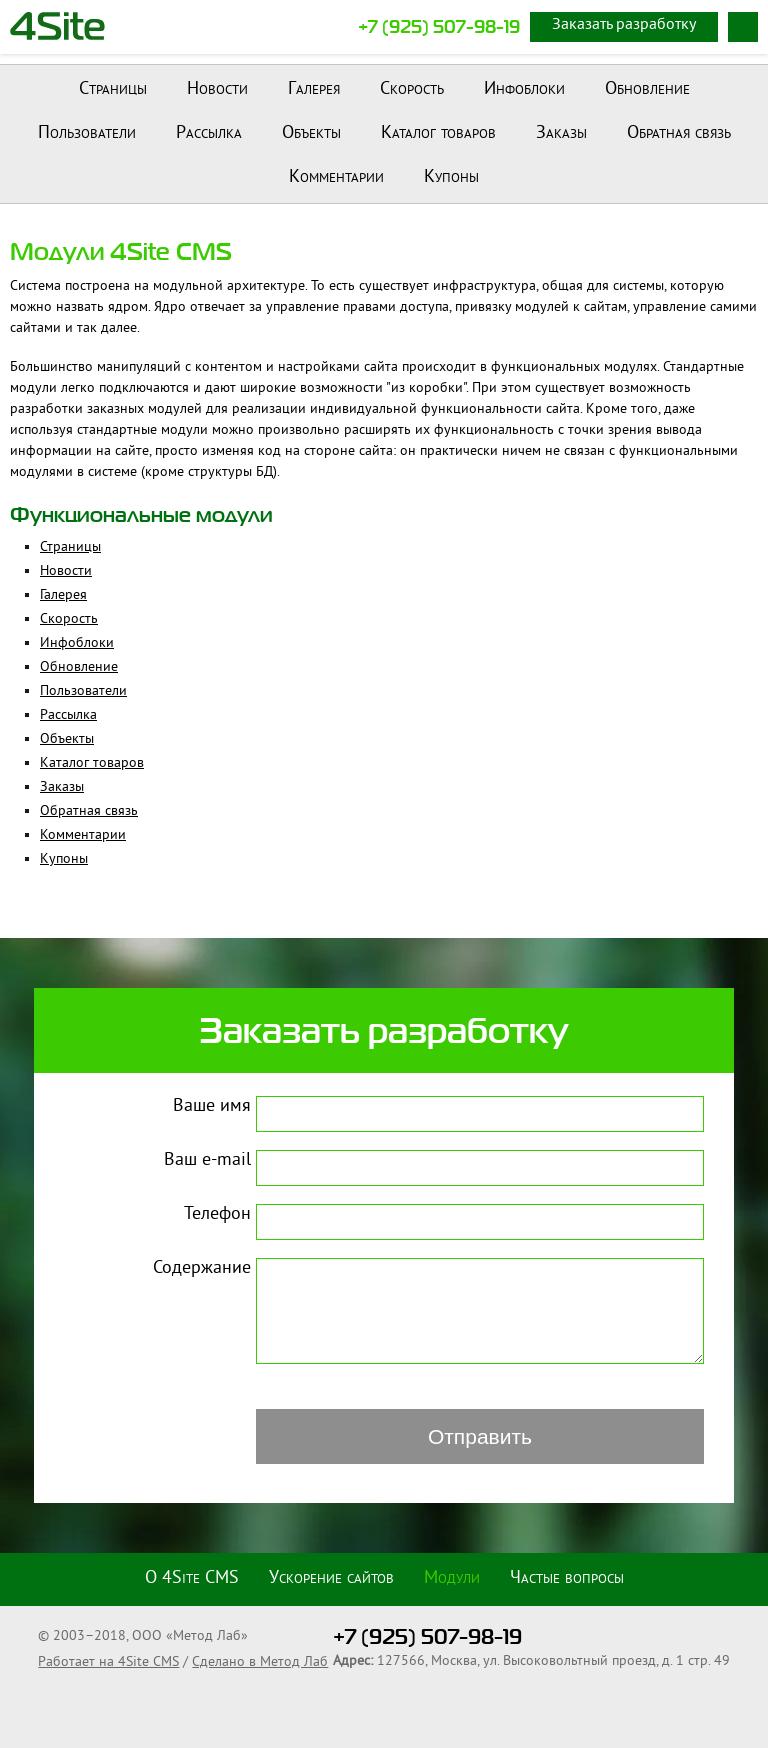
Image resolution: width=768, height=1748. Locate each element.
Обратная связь (679, 133)
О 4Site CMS (192, 1579)
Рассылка (209, 133)
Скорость (412, 89)
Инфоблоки (524, 89)
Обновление (647, 89)
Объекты (311, 133)
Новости (217, 89)
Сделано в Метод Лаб (260, 1662)
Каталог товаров (438, 133)
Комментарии (336, 177)
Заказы (561, 133)
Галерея (314, 89)
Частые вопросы (567, 1579)
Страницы (113, 89)
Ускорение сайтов (331, 1579)
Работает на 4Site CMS (108, 1662)
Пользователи (87, 133)
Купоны (451, 177)
